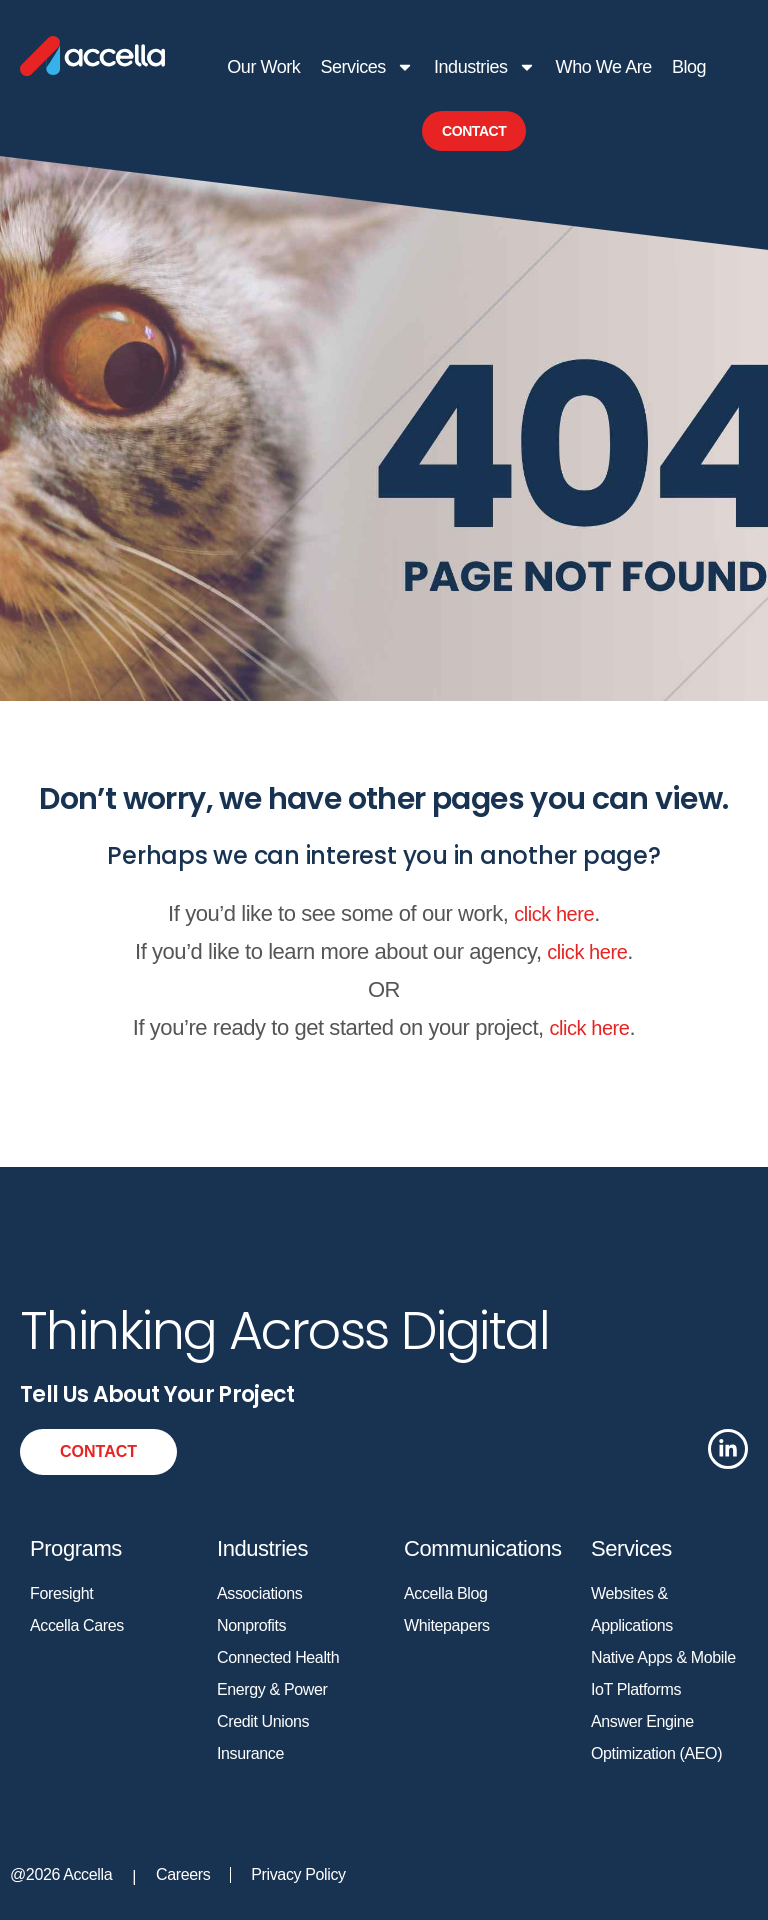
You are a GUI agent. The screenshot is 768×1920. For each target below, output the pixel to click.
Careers (183, 1874)
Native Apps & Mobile (663, 1657)
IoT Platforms (636, 1689)
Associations (259, 1593)
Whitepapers (447, 1625)
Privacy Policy (298, 1874)
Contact (474, 131)
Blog (688, 67)
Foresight (61, 1593)
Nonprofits (251, 1625)
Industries (484, 67)
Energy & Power (272, 1689)
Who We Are (603, 67)
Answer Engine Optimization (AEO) (656, 1737)
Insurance (250, 1753)
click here (554, 914)
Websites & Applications (632, 1609)
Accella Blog (446, 1593)
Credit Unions (263, 1721)
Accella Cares (77, 1625)
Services (367, 67)
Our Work (263, 67)
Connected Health (278, 1657)
